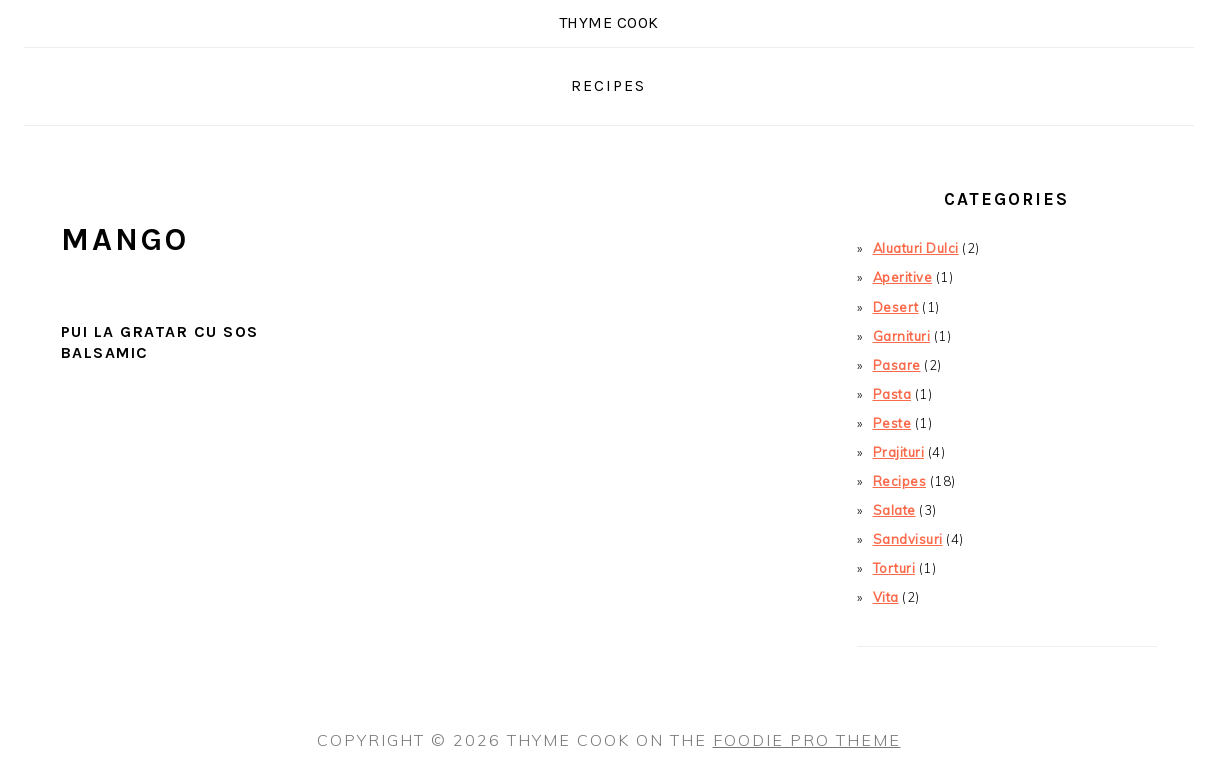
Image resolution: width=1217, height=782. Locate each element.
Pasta (892, 394)
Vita (886, 597)
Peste (892, 423)
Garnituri (902, 336)
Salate (894, 510)
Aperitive (903, 277)
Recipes (900, 481)
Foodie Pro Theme (807, 740)
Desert (896, 307)
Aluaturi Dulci (916, 248)
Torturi (894, 568)
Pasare (897, 365)
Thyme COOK (609, 22)
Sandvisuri (908, 539)
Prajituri (899, 452)
